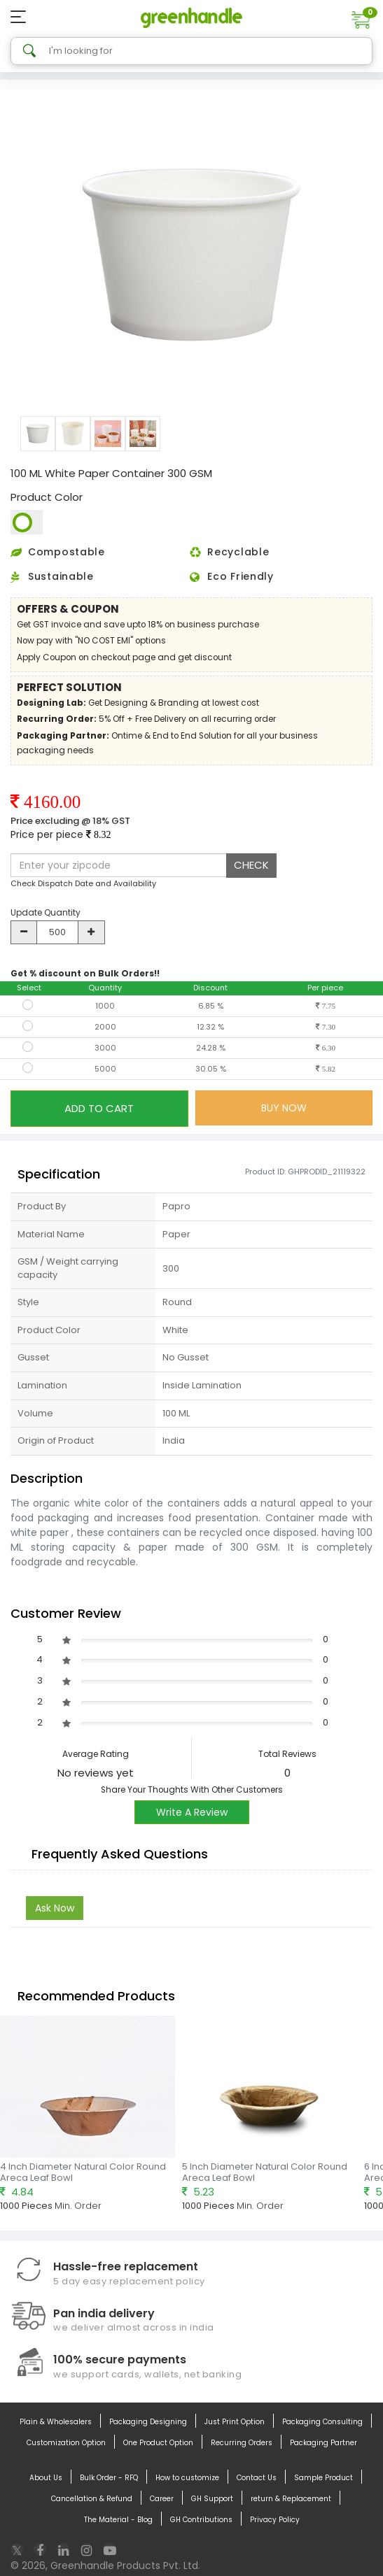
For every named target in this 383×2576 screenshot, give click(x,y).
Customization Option (66, 2443)
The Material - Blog (118, 2520)
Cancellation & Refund (91, 2499)
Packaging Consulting (322, 2422)
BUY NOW (284, 1108)
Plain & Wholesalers (56, 2422)
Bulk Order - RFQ (109, 2478)
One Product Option (158, 2443)
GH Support (212, 2499)
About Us (45, 2478)
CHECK (251, 865)
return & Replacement (291, 2499)
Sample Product (323, 2478)
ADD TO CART (99, 1108)
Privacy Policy (275, 2520)
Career (162, 2499)
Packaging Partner (323, 2443)
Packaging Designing (148, 2422)
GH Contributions (201, 2520)
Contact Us (257, 2478)
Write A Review (192, 1812)
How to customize (187, 2478)
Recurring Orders (241, 2443)
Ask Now (54, 1908)
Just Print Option (234, 2422)
